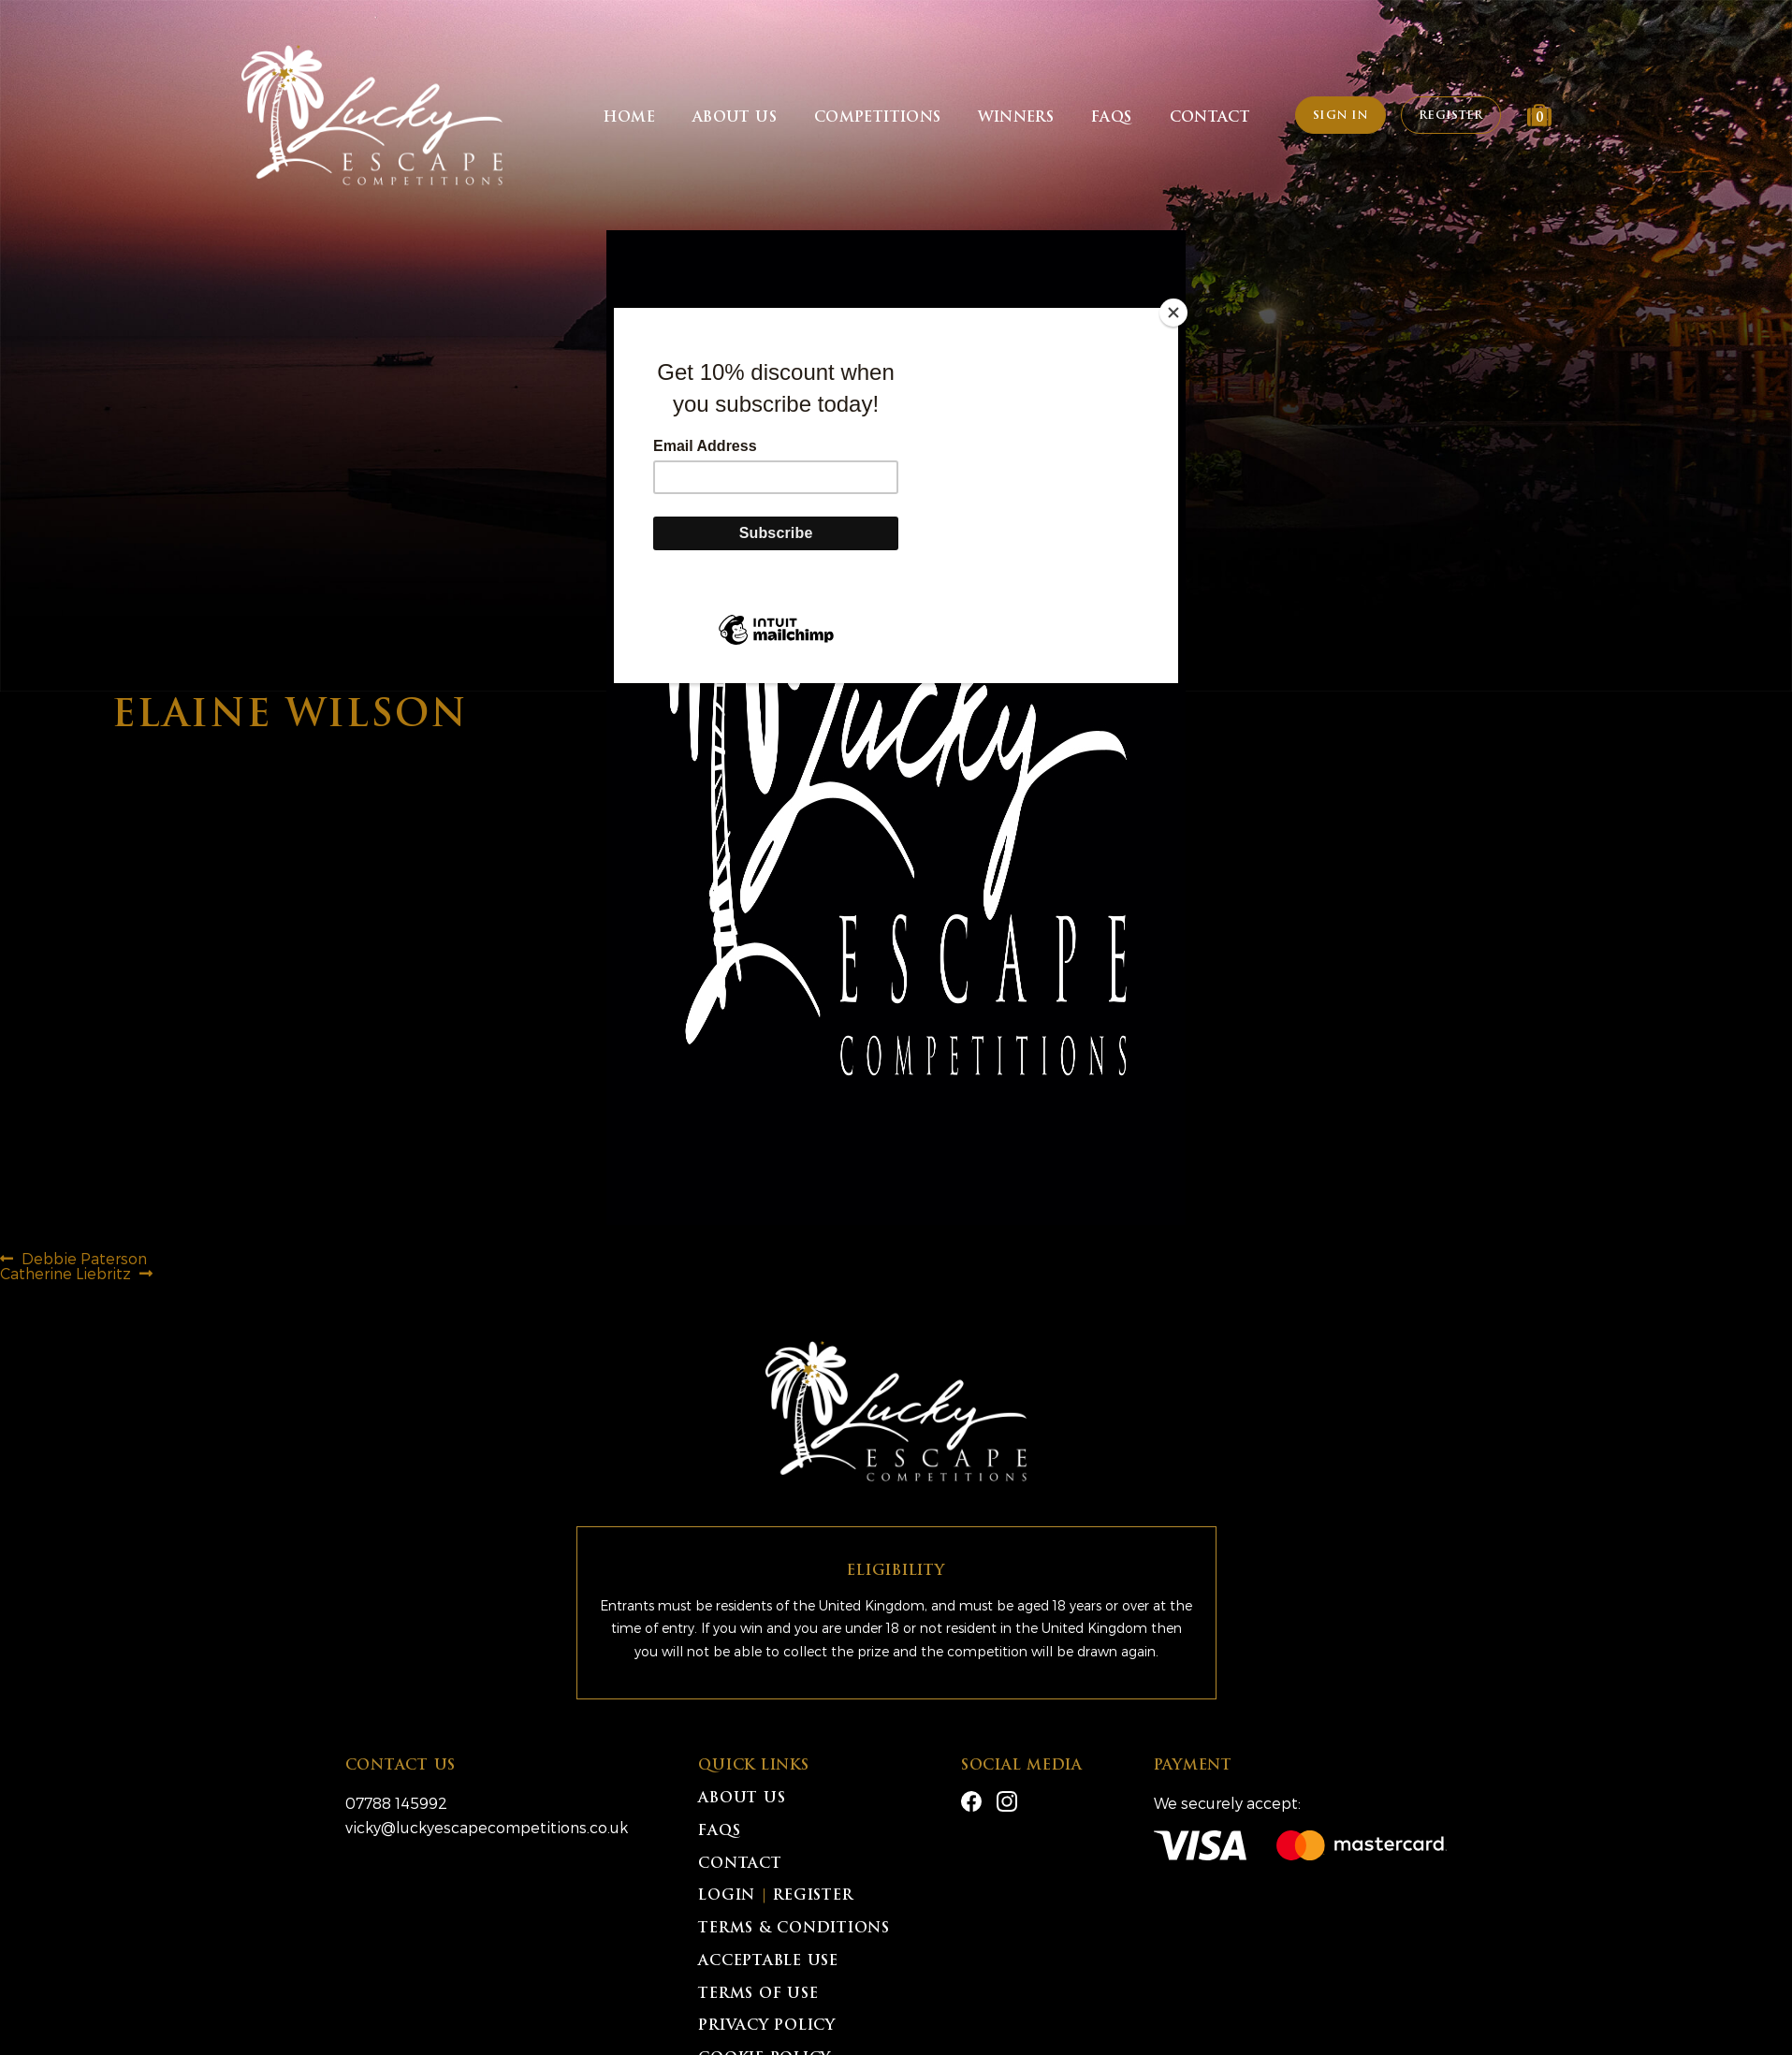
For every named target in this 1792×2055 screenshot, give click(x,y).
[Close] (1173, 313)
